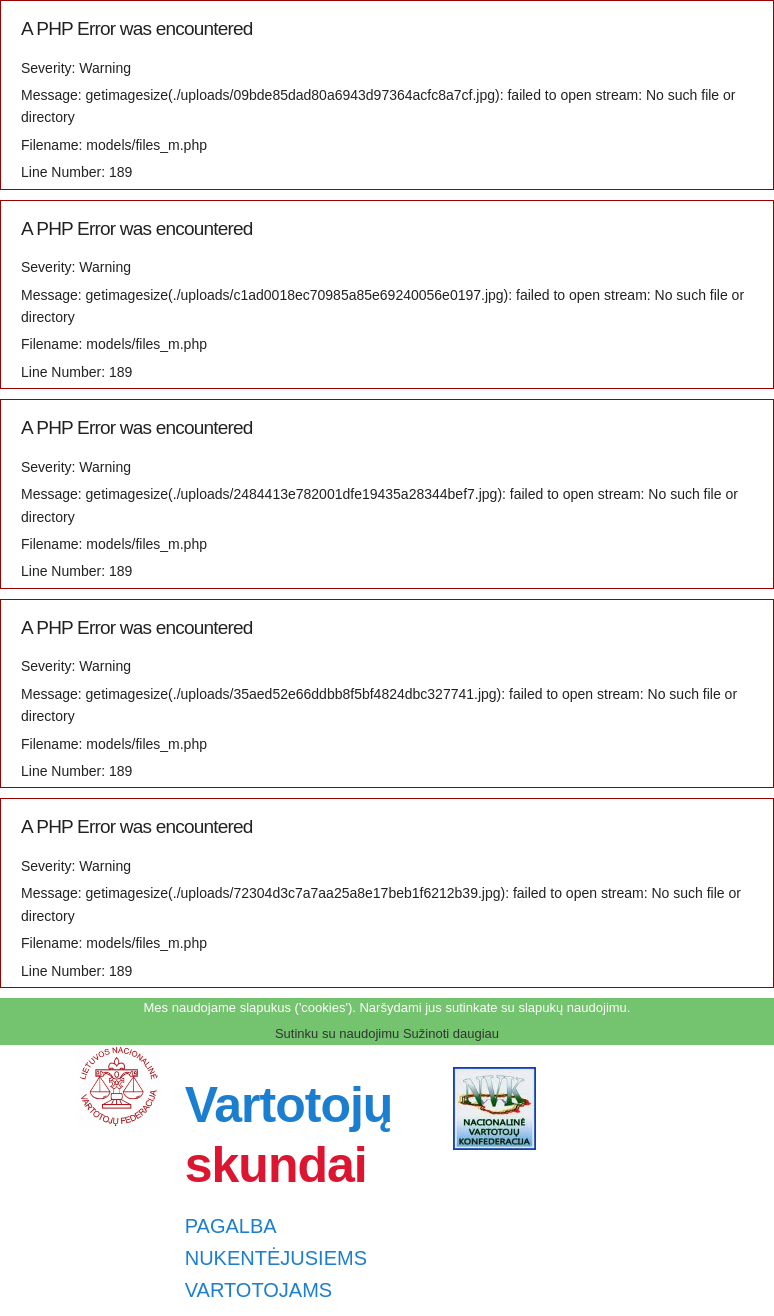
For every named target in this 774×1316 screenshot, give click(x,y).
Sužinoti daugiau (451, 1033)
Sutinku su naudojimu (337, 1033)
